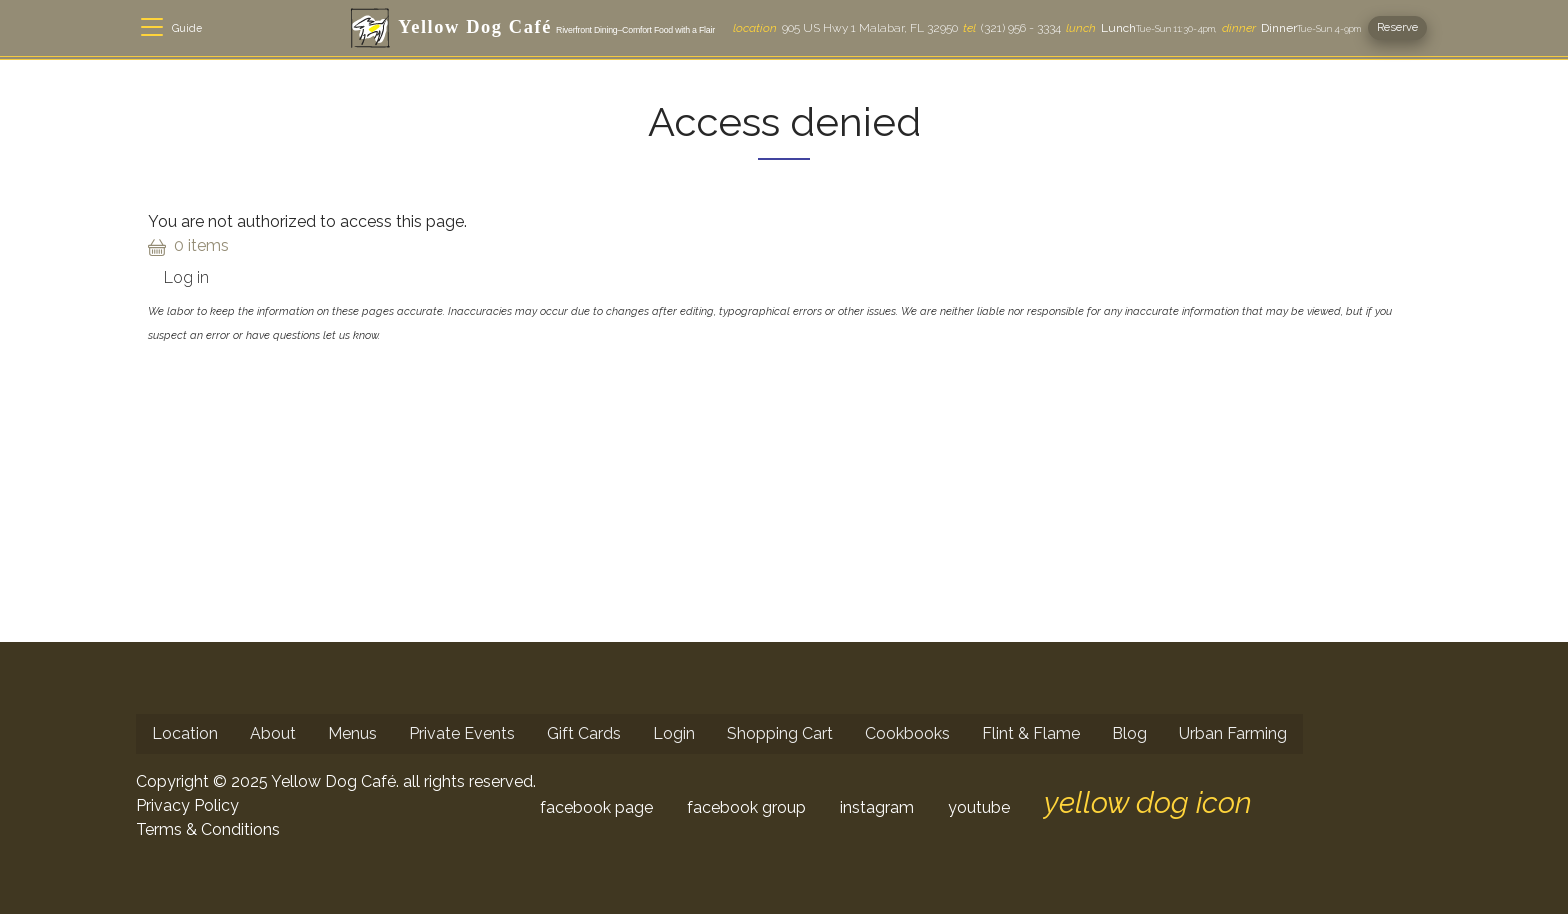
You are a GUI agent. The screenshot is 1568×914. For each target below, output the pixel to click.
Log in (186, 277)
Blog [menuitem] (1129, 733)
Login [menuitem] (674, 733)
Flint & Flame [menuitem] (1031, 733)
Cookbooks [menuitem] (907, 733)
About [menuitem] (273, 733)
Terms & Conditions (208, 829)
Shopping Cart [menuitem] (780, 733)
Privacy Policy (187, 805)
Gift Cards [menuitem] (584, 733)
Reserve (1397, 27)
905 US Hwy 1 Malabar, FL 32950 (845, 28)
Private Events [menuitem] (462, 733)
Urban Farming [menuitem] (1233, 733)
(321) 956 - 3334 (1012, 28)
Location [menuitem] (185, 733)
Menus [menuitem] (352, 733)
